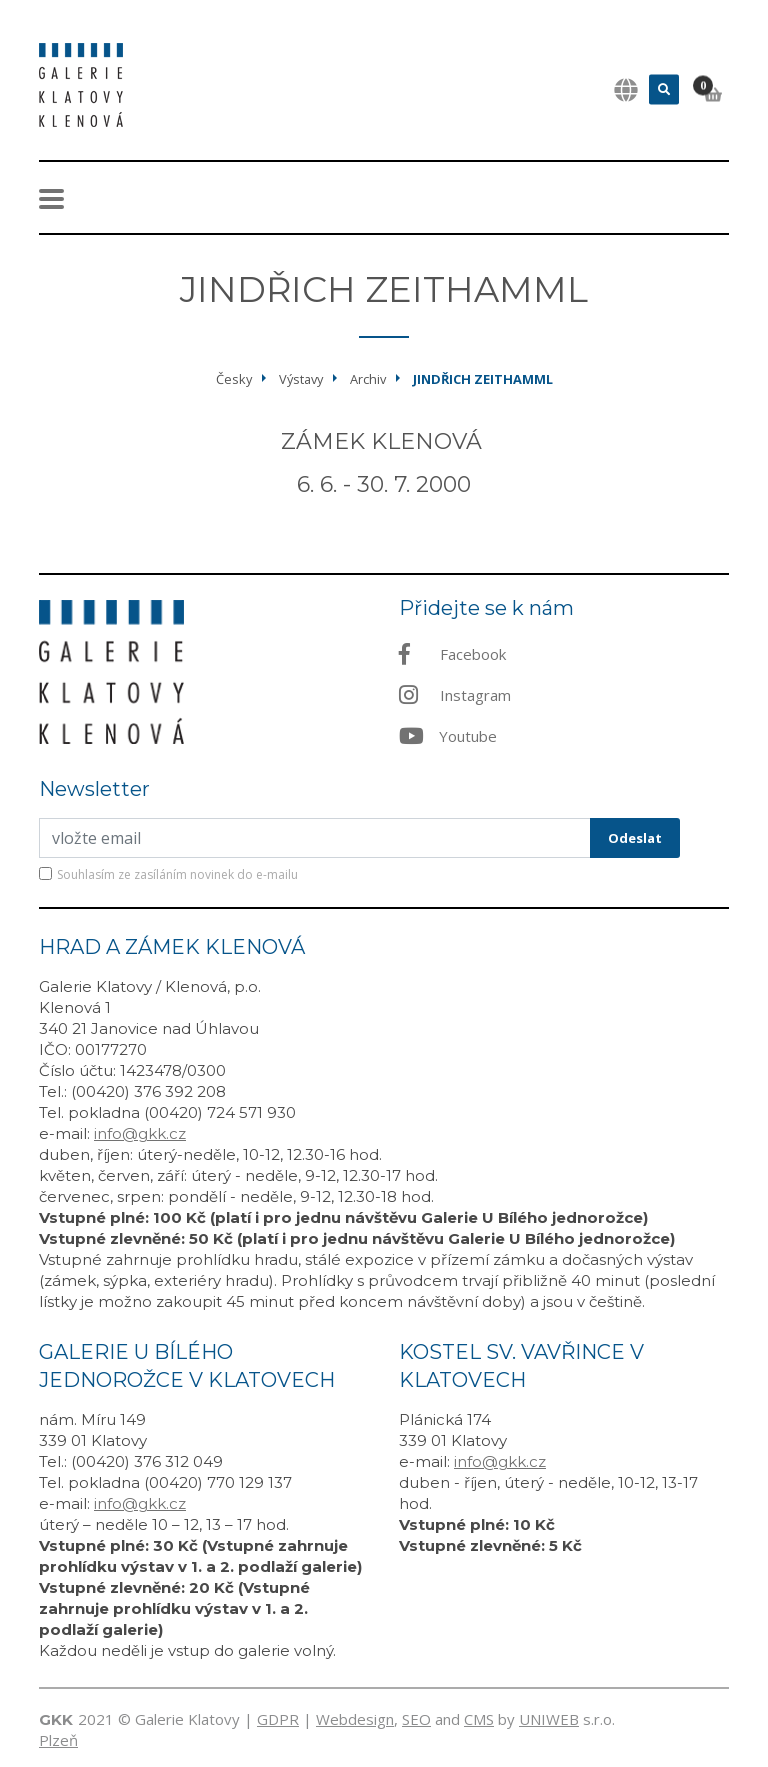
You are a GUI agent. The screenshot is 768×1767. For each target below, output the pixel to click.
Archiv (368, 379)
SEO (416, 1719)
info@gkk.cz (140, 1133)
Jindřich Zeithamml (483, 379)
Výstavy (301, 379)
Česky (234, 379)
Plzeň (58, 1740)
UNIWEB (549, 1719)
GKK (56, 1719)
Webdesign (355, 1719)
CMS (479, 1719)
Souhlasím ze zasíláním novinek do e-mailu (177, 874)
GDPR (278, 1719)
